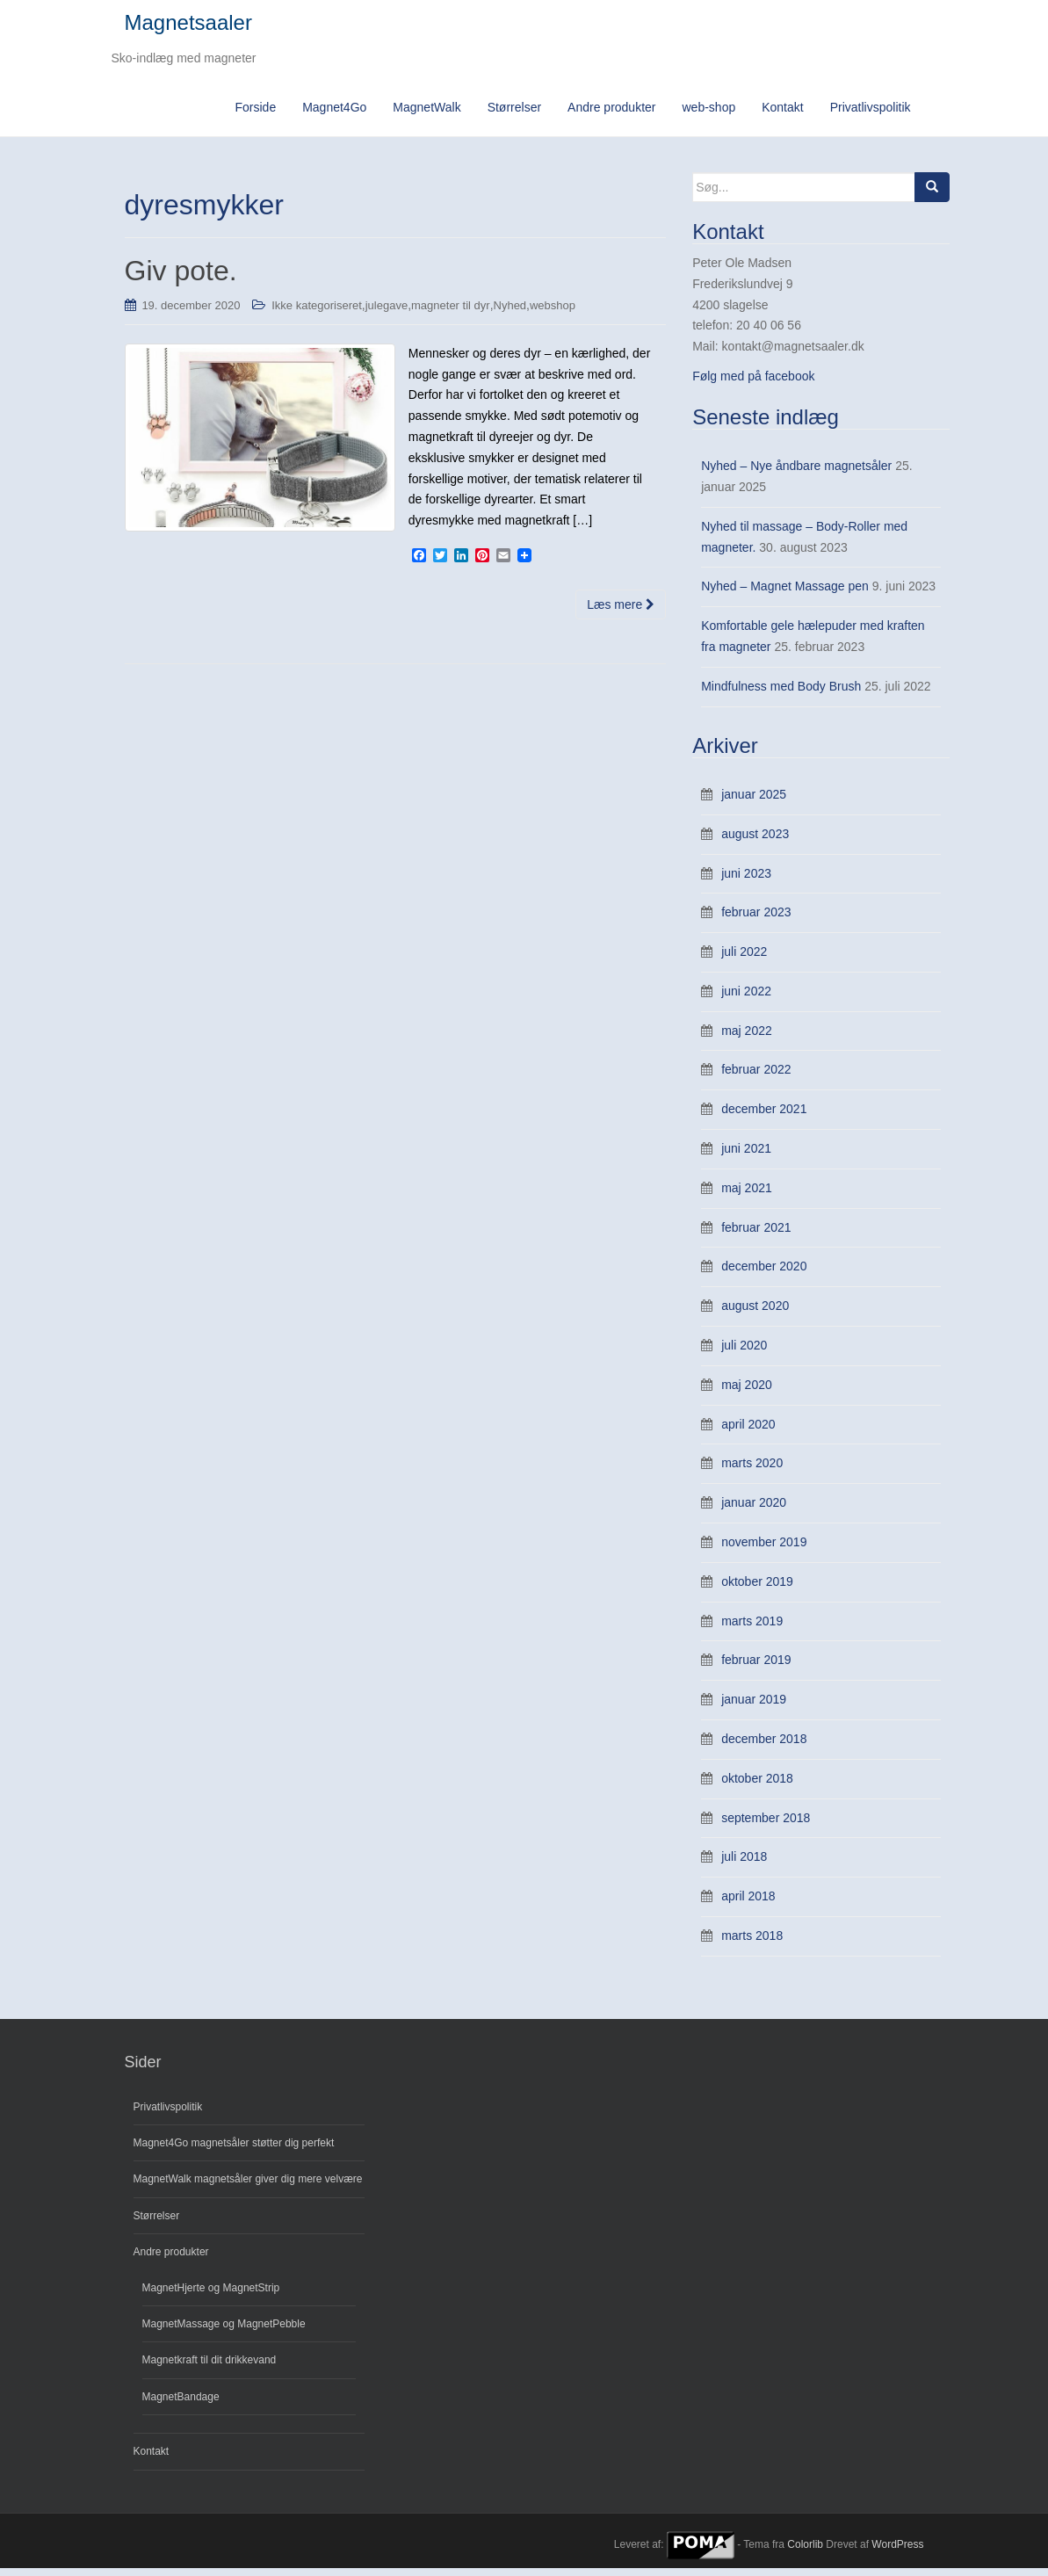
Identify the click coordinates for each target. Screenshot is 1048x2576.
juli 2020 (744, 1353)
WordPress (897, 2552)
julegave (386, 313)
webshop (552, 313)
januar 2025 (753, 802)
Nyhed (510, 313)
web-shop (709, 115)
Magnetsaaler (188, 27)
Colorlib (805, 2552)
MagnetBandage (181, 2405)
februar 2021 (756, 1235)
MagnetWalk (426, 115)
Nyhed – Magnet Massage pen (785, 595)
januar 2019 (753, 1707)
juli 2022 (744, 959)
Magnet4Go (334, 115)
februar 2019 (756, 1668)
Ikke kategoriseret (316, 313)
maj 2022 (746, 1038)
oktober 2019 (757, 1589)
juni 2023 (746, 881)
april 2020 (748, 1432)
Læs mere (620, 612)
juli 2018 (744, 1865)
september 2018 (765, 1826)
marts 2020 (752, 1472)
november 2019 (763, 1550)
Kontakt (782, 115)
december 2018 (763, 1747)
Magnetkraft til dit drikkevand (209, 2369)
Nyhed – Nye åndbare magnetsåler (796, 474)
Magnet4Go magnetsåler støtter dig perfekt (234, 2151)
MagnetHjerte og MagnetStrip (211, 2296)
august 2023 (755, 842)
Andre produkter (611, 115)
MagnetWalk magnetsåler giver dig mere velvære (248, 2188)
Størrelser (514, 115)
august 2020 (755, 1313)
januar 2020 (753, 1510)
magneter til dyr (450, 313)
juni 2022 (746, 999)
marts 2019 (752, 1629)
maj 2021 (746, 1196)
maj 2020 (746, 1393)
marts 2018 (752, 1943)
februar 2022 (756, 1078)
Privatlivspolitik (870, 115)
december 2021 (763, 1118)
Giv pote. (181, 278)
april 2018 (748, 1904)
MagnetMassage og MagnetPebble (224, 2332)
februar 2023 (756, 921)
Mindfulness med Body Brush (781, 694)
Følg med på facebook (753, 384)
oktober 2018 (757, 1786)
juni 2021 (746, 1156)
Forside (255, 115)
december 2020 (763, 1275)
